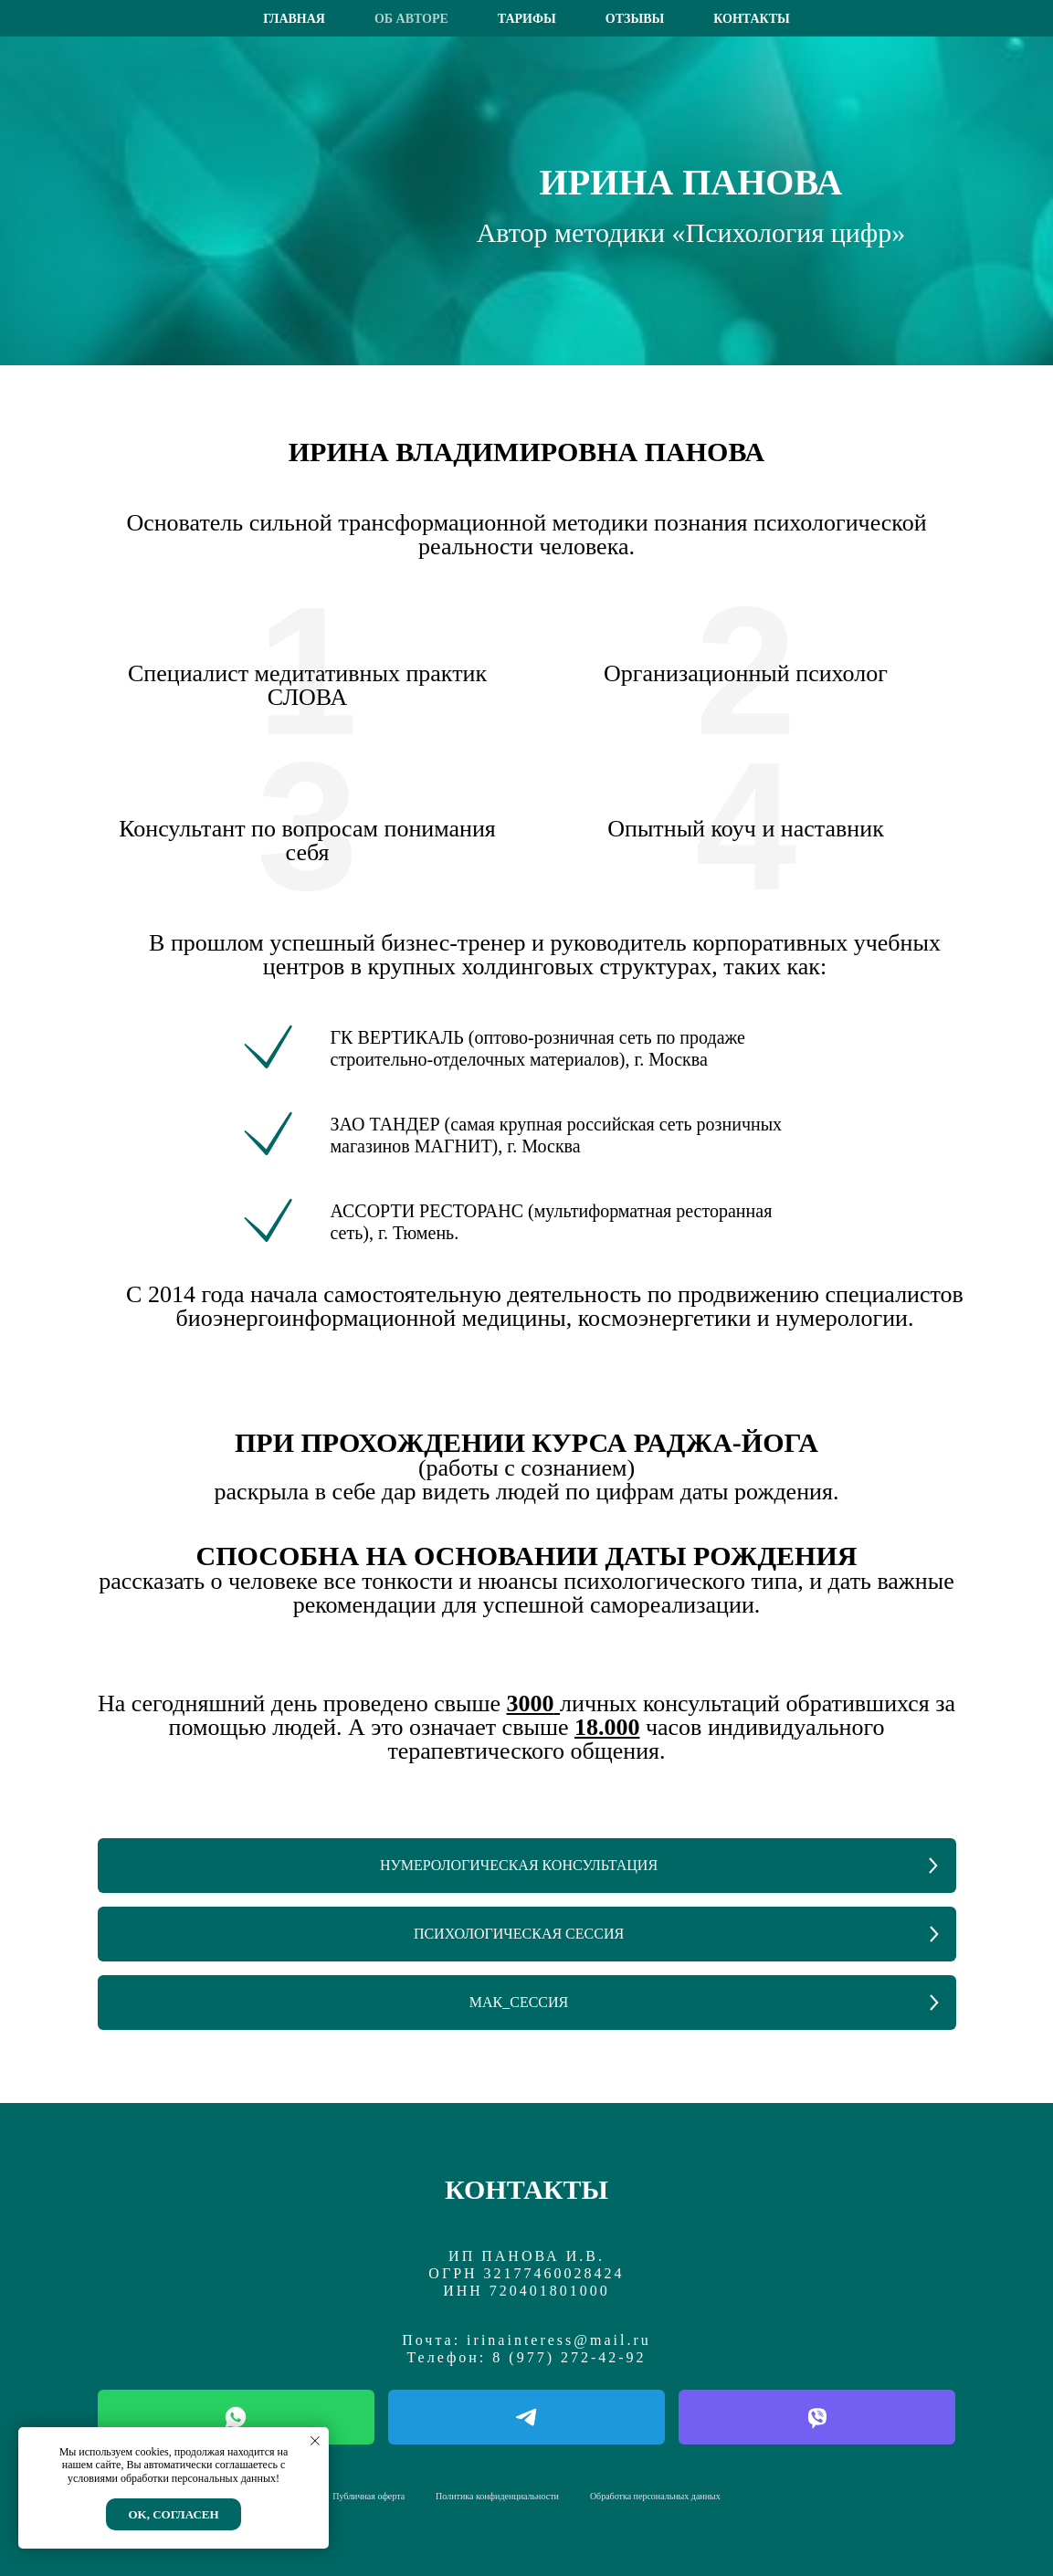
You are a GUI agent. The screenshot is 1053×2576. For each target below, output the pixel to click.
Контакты (751, 19)
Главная (294, 19)
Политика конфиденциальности (497, 2496)
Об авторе (411, 19)
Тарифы (527, 19)
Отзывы (634, 19)
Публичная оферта (368, 2496)
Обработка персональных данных (655, 2496)
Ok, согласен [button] (173, 2514)
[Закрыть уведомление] (315, 2441)
